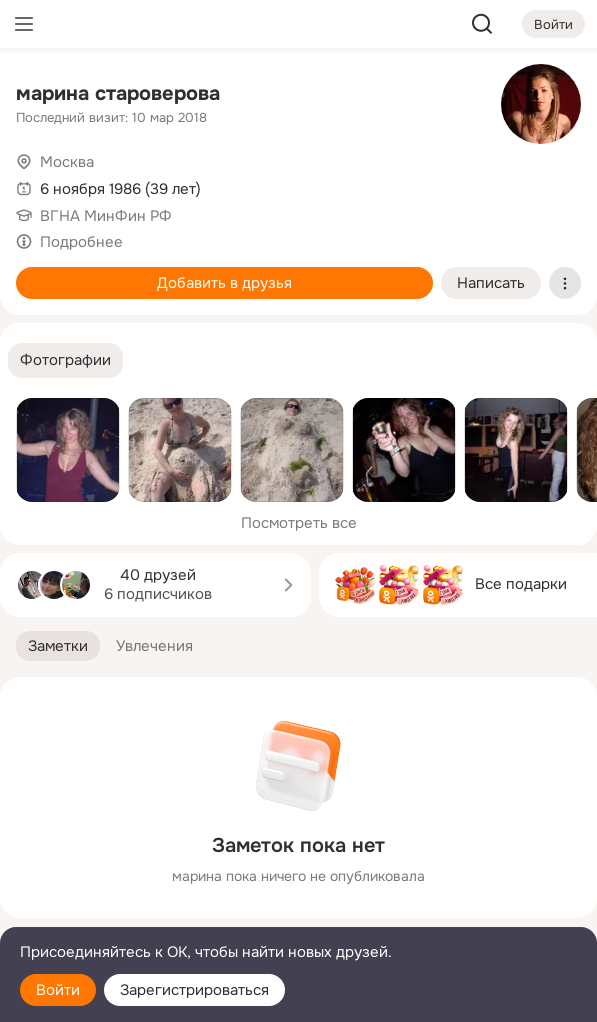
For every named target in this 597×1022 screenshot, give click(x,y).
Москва (67, 162)
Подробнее (81, 242)
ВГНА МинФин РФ (106, 216)
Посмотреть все (299, 523)
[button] (65, 360)
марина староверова (118, 93)
